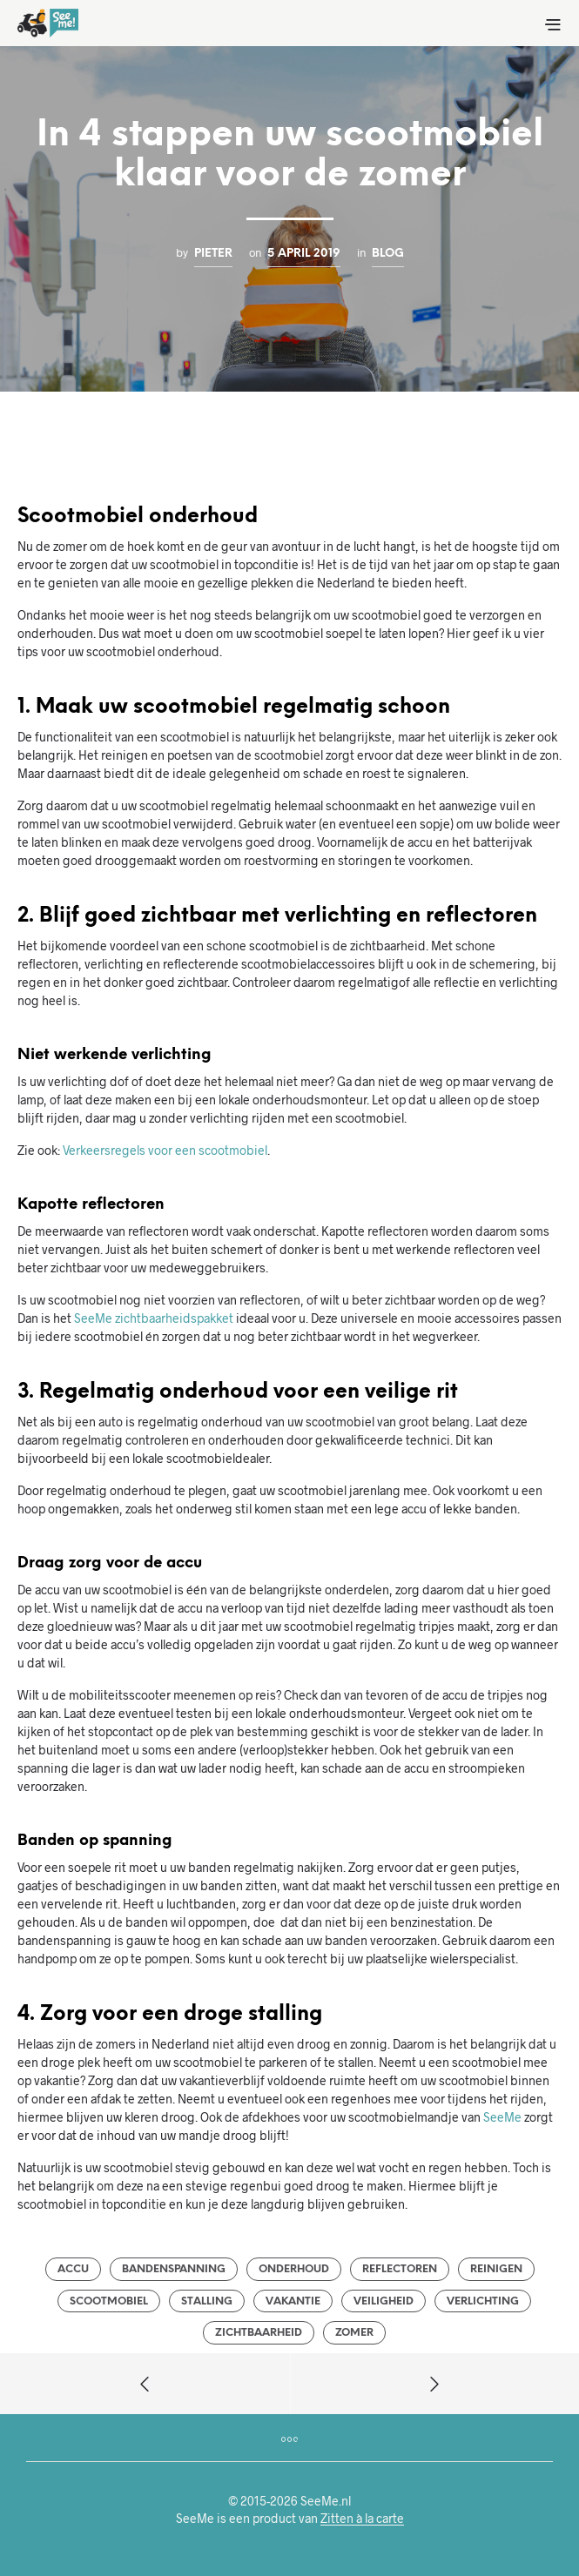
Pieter (213, 253)
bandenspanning (174, 2269)
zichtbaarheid (258, 2332)
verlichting (483, 2301)
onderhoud (294, 2269)
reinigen (496, 2269)
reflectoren (399, 2269)
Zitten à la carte (362, 2519)
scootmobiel (109, 2301)
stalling (206, 2301)
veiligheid (383, 2301)
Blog (388, 253)
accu (73, 2269)
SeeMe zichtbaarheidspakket (153, 1318)
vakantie (293, 2301)
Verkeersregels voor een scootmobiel (165, 1150)
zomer (354, 2332)
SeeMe (502, 2117)
